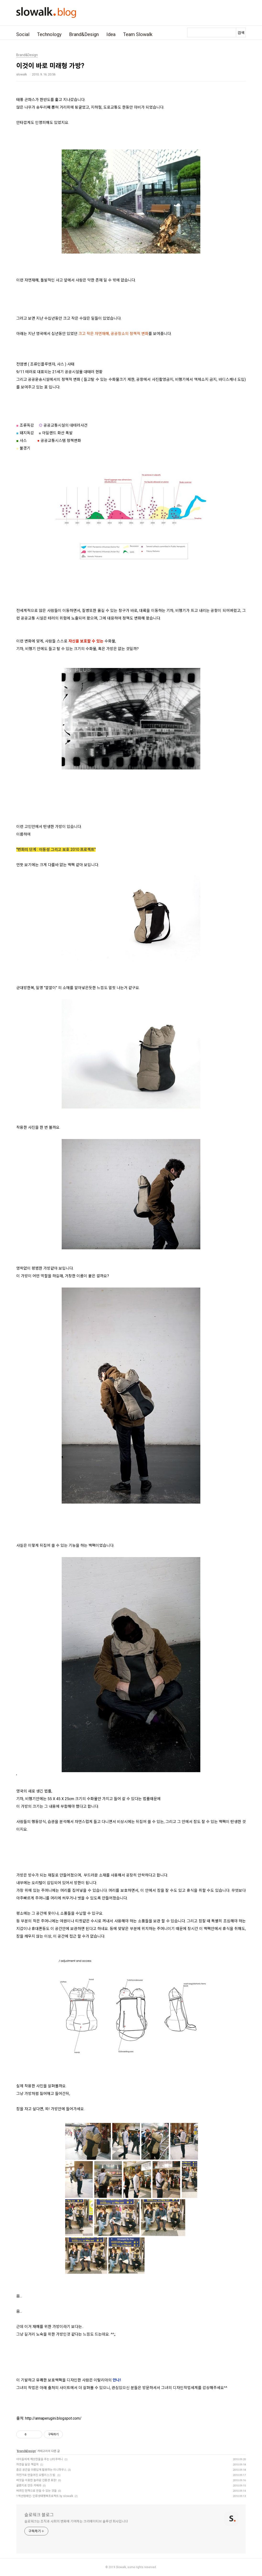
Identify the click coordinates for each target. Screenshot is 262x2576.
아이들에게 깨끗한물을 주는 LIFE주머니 (39, 2459)
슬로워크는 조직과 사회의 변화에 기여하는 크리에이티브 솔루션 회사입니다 (76, 2521)
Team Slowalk (138, 34)
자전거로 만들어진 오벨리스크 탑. (36, 2475)
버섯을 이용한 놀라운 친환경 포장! (36, 2480)
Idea (110, 34)
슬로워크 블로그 (39, 2514)
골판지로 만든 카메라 (28, 2485)
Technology (49, 34)
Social (22, 34)
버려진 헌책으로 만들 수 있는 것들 (36, 2490)
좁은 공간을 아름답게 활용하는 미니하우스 (41, 2469)
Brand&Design (84, 34)
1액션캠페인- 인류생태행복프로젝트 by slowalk (44, 2496)
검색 (241, 33)
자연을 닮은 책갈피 (27, 2464)
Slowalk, (121, 2567)
